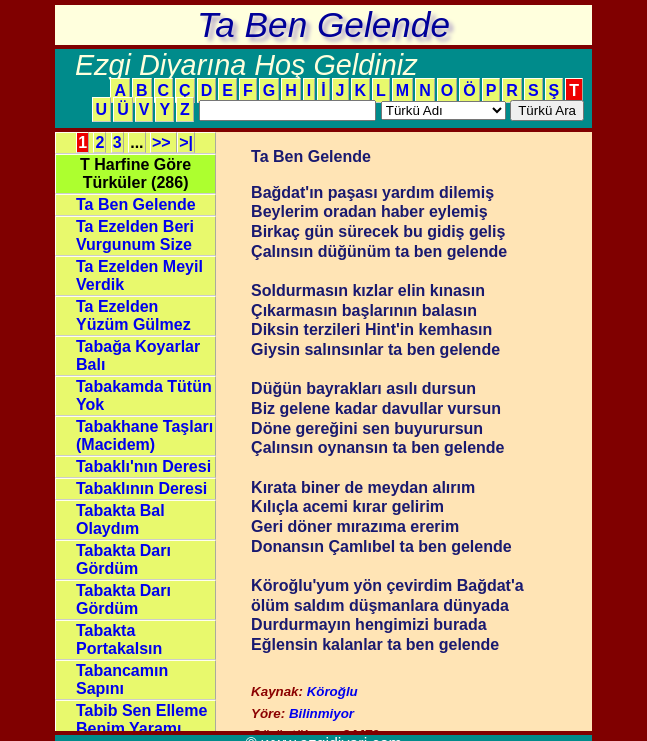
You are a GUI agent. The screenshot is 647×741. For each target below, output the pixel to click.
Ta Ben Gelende (136, 204)
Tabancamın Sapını (122, 679)
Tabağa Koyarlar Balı (138, 355)
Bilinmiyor (321, 713)
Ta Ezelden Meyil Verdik (139, 275)
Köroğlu (332, 691)
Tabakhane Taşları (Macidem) (144, 435)
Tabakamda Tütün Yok (144, 395)
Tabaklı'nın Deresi (143, 466)
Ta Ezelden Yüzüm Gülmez (133, 315)
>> (163, 142)
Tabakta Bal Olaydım (120, 519)
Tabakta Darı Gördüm (123, 559)
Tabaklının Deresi (141, 488)
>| (186, 142)
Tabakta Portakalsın (119, 639)
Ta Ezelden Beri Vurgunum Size (135, 235)
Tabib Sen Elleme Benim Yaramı (141, 719)
